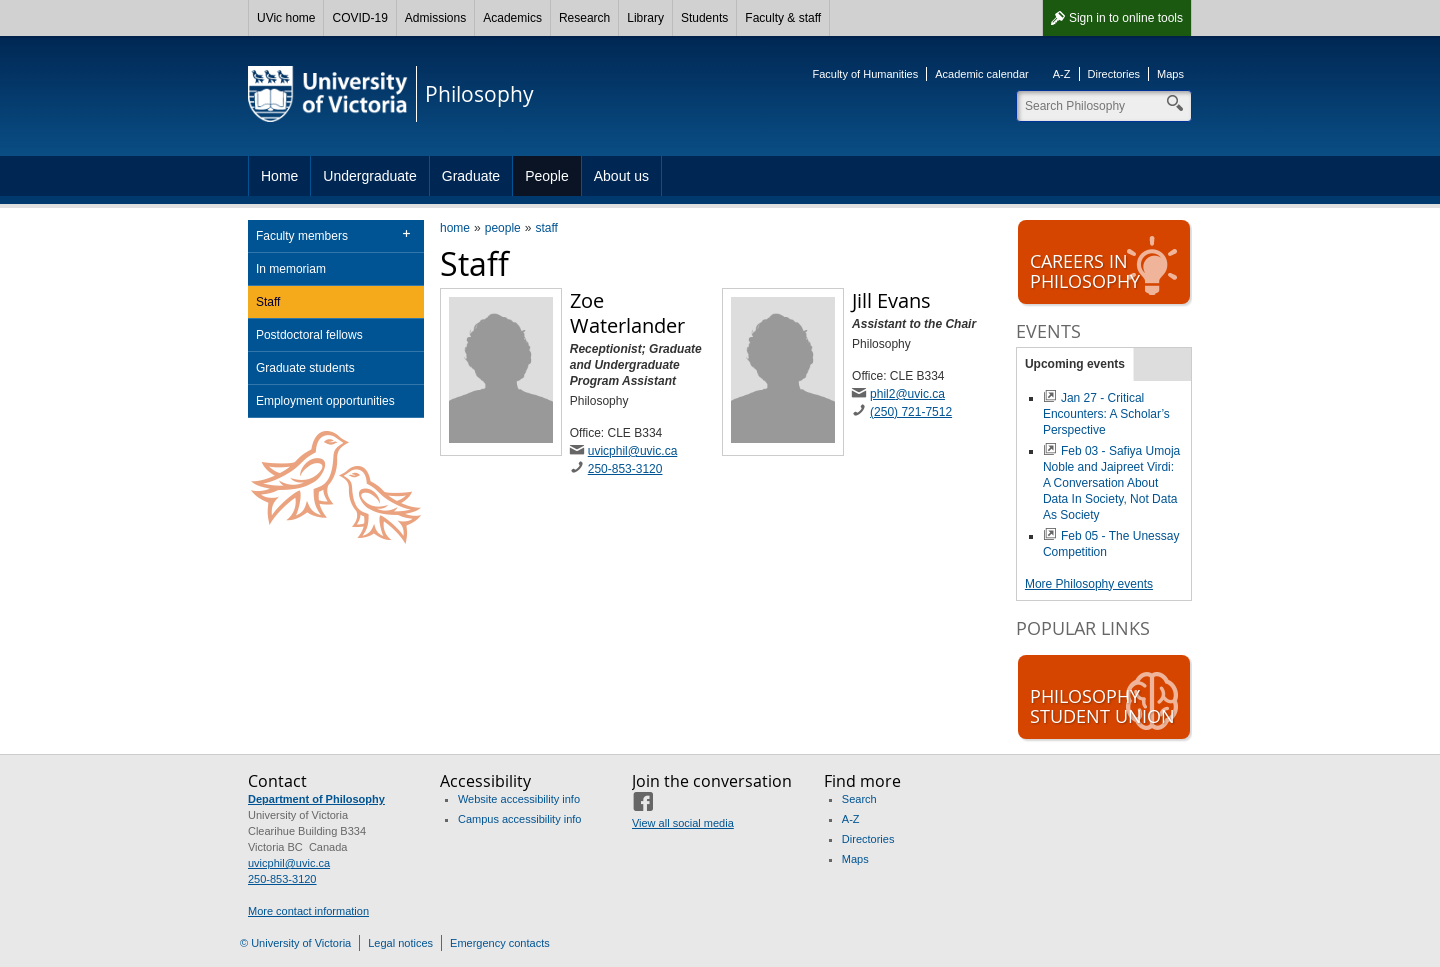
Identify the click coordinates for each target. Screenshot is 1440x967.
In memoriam (291, 269)
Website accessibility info (519, 799)
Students (704, 18)
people (503, 228)
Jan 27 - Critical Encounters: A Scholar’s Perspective (1106, 414)
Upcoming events (1075, 364)
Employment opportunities (325, 401)
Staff (268, 302)
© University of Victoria (295, 943)
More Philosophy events (1089, 584)
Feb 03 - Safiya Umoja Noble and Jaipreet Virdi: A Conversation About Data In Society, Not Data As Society (1111, 483)
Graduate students (305, 368)
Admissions (435, 18)
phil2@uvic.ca (907, 394)
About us (621, 176)
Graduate (471, 176)
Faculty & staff (783, 18)
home (455, 228)
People (547, 176)
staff (546, 228)
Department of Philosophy (316, 799)
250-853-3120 (625, 469)
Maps (1170, 74)
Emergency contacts (500, 943)
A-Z (1062, 74)
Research (584, 18)
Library (645, 18)
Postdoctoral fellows (309, 335)
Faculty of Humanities (865, 74)
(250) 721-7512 (911, 412)
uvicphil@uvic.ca (633, 451)
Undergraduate (369, 176)
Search (859, 799)
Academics (512, 18)
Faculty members (302, 236)
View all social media (683, 823)
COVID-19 (359, 18)
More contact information (308, 911)
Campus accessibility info (520, 819)
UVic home (286, 18)
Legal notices (400, 943)
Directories (1114, 74)
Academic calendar (982, 74)
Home (279, 176)
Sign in (1126, 18)
